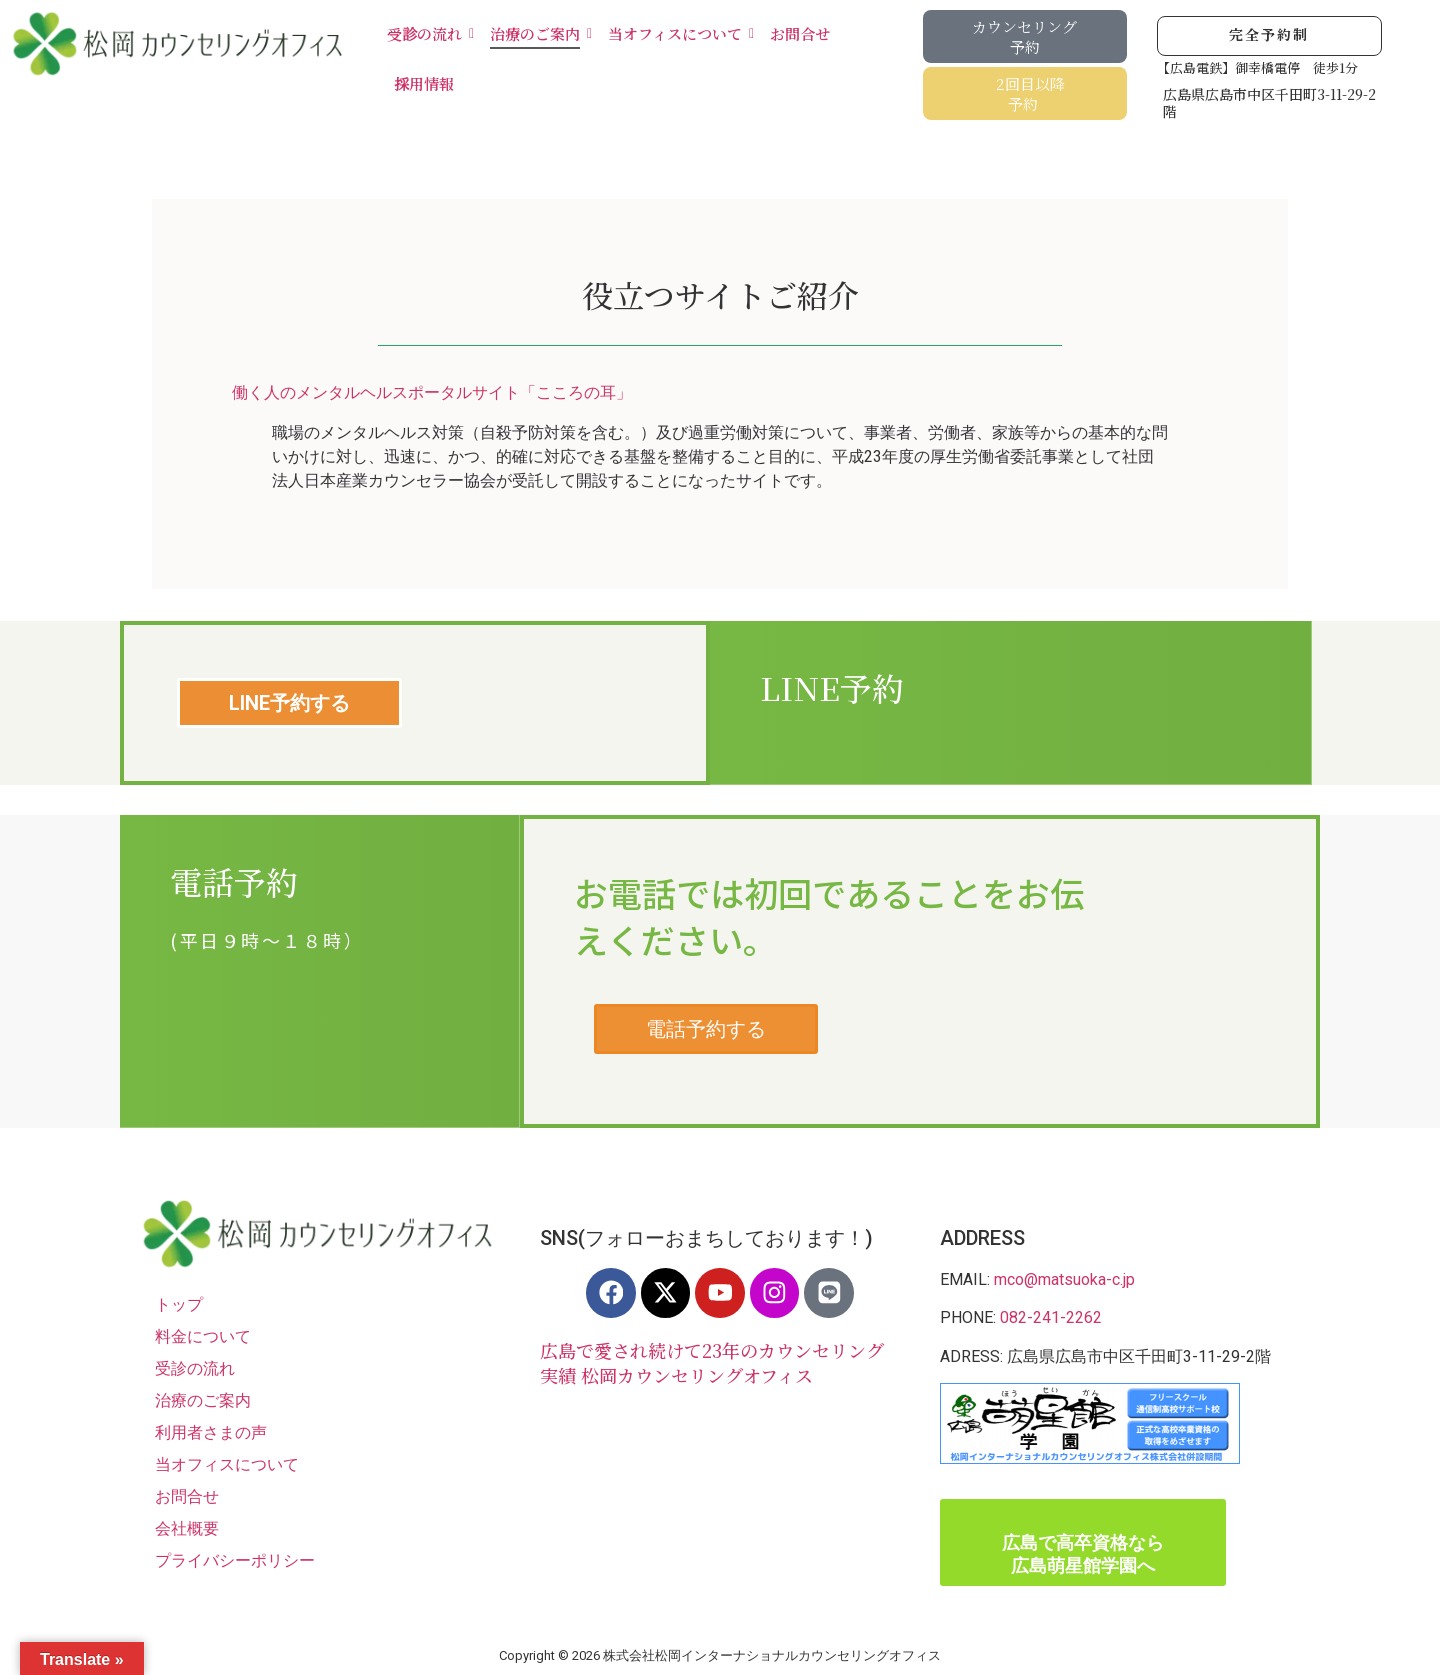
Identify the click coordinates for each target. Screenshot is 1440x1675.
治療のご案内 (538, 33)
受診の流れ (428, 33)
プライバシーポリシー (235, 1560)
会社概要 (187, 1528)
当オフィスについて (678, 33)
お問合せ (800, 33)
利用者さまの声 (211, 1432)
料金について (203, 1336)
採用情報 (424, 83)
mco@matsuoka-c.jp (1064, 1279)
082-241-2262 (1051, 1317)
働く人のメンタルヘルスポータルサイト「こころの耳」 (432, 392)
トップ (179, 1304)
